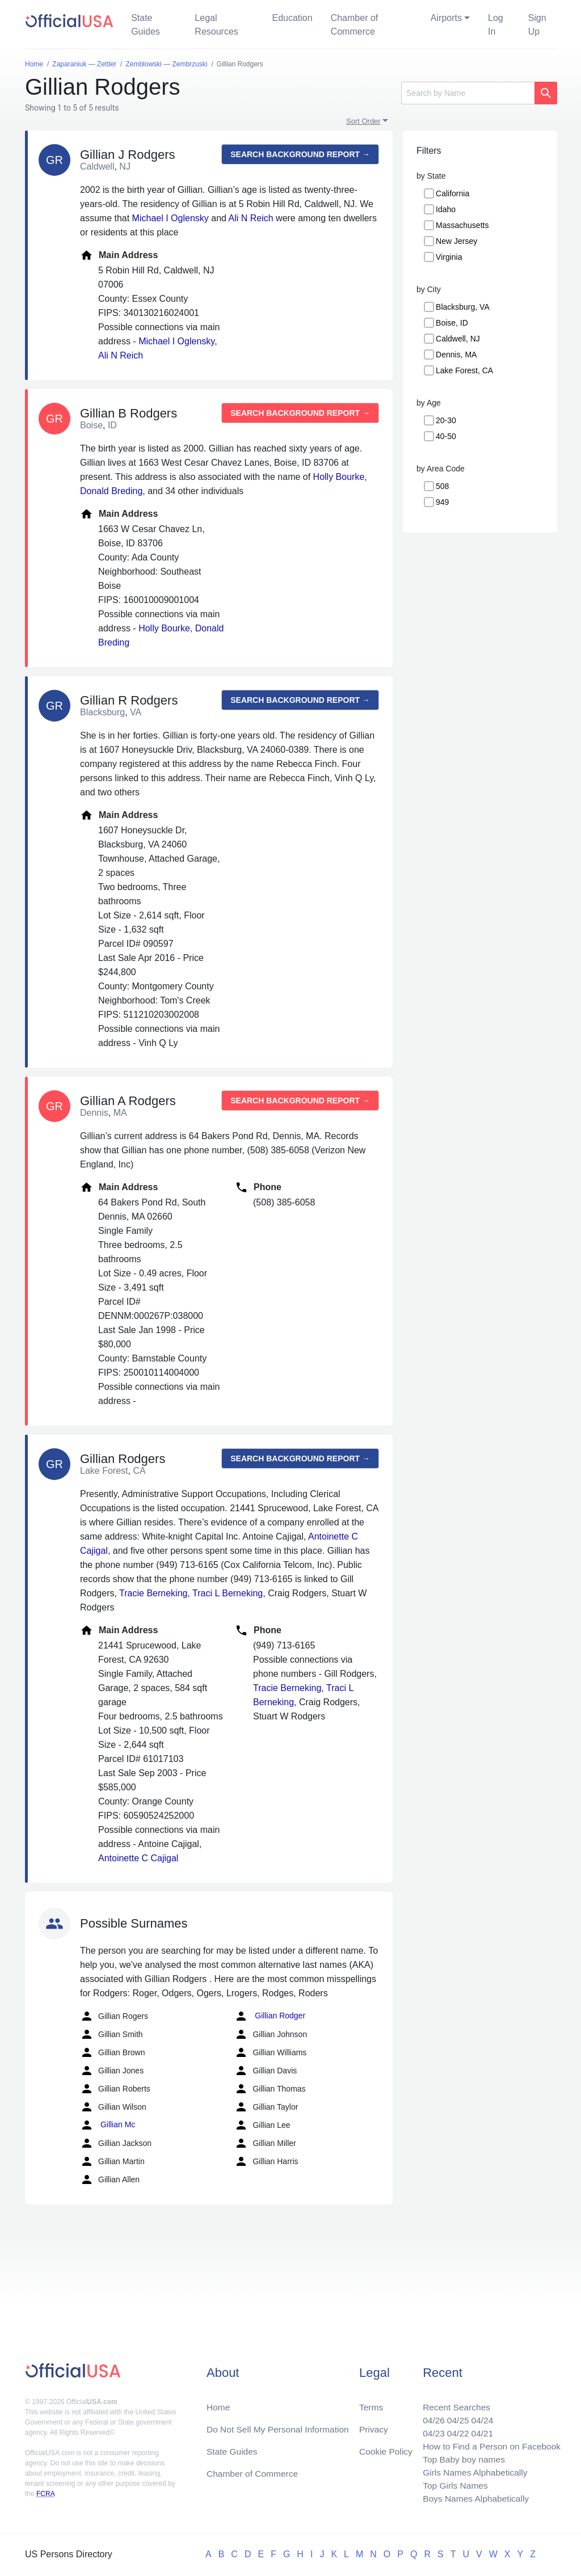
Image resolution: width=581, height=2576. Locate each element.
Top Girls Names (451, 2484)
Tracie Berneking (153, 1593)
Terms (371, 2403)
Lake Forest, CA (464, 370)
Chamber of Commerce (354, 24)
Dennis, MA (456, 354)
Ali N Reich (250, 218)
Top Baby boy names (460, 2457)
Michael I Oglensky (170, 218)
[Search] (467, 93)
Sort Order (363, 121)
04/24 (479, 2416)
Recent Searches (453, 2403)
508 (442, 486)
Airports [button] (446, 18)
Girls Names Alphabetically (472, 2471)
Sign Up (537, 24)
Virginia (449, 257)
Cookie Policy (386, 2448)
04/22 (454, 2430)
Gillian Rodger (269, 2016)
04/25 (454, 2416)
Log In (495, 24)
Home (219, 2403)
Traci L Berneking (227, 1593)
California (452, 193)
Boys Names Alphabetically (473, 2498)
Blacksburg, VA (463, 307)
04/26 (429, 2416)
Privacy (373, 2425)
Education (292, 18)
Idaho (446, 209)
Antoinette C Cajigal (138, 1858)
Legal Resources (216, 24)
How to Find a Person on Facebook (489, 2443)
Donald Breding (111, 491)
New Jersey (456, 241)
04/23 (429, 2430)
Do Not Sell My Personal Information (280, 2425)
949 (442, 502)
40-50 (446, 436)
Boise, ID (452, 323)
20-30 (446, 420)
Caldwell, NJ (458, 339)
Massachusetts (462, 225)
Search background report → (300, 154)
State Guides (145, 24)
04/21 (479, 2430)
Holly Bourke (339, 477)
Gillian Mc (107, 2125)
